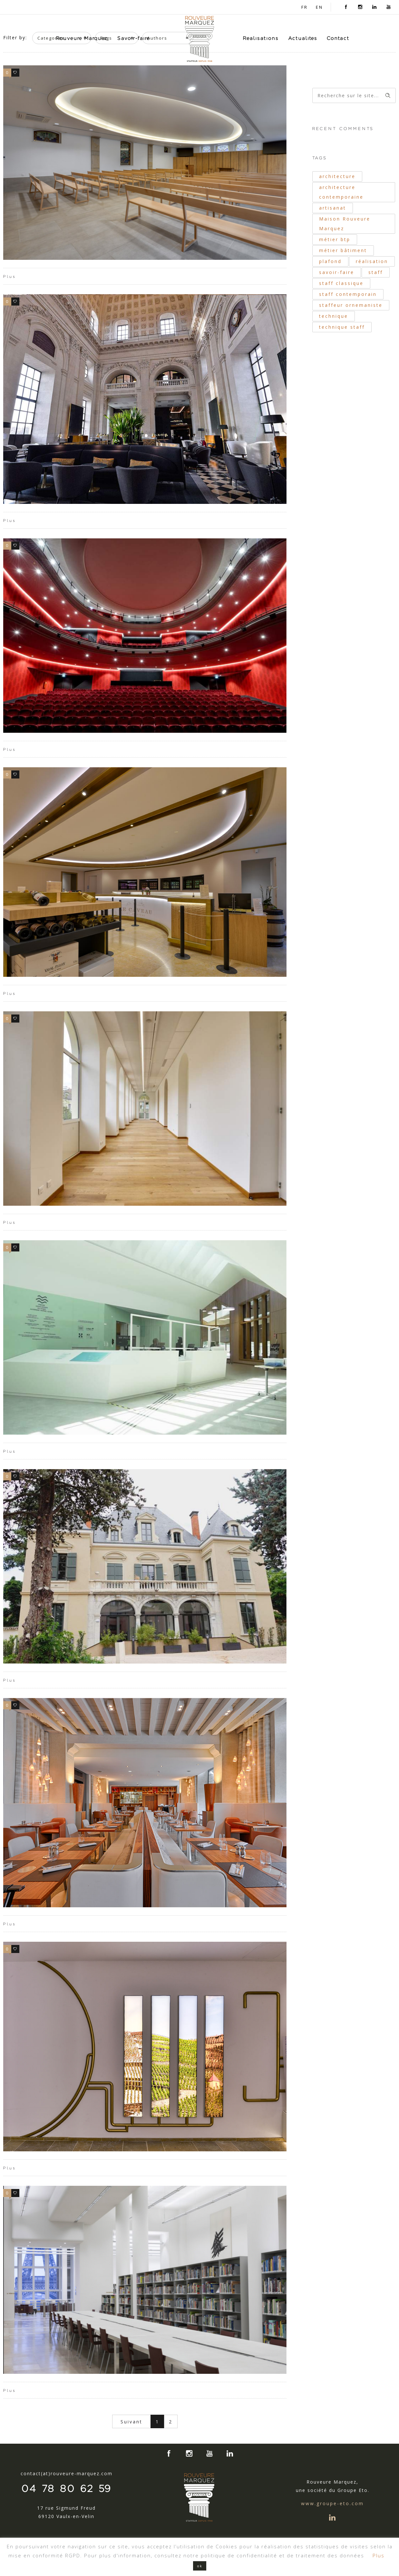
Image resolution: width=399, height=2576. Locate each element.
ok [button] (199, 2565)
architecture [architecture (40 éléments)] (337, 176)
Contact (338, 38)
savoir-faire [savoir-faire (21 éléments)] (336, 272)
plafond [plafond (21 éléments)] (330, 261)
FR (304, 7)
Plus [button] (378, 2555)
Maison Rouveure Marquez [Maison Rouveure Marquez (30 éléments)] (344, 223)
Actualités (302, 38)
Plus (9, 276)
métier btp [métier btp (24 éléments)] (334, 239)
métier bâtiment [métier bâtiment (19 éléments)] (343, 250)
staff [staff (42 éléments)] (375, 272)
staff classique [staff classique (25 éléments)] (341, 283)
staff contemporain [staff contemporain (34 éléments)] (348, 294)
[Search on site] (354, 95)
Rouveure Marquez (82, 38)
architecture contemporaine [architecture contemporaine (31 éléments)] (341, 192)
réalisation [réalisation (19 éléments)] (372, 261)
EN (319, 7)
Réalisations (260, 38)
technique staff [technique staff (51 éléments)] (342, 327)
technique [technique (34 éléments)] (333, 316)
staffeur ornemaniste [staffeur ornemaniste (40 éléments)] (351, 305)
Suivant (131, 2422)
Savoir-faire (133, 38)
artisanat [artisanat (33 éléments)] (332, 208)
